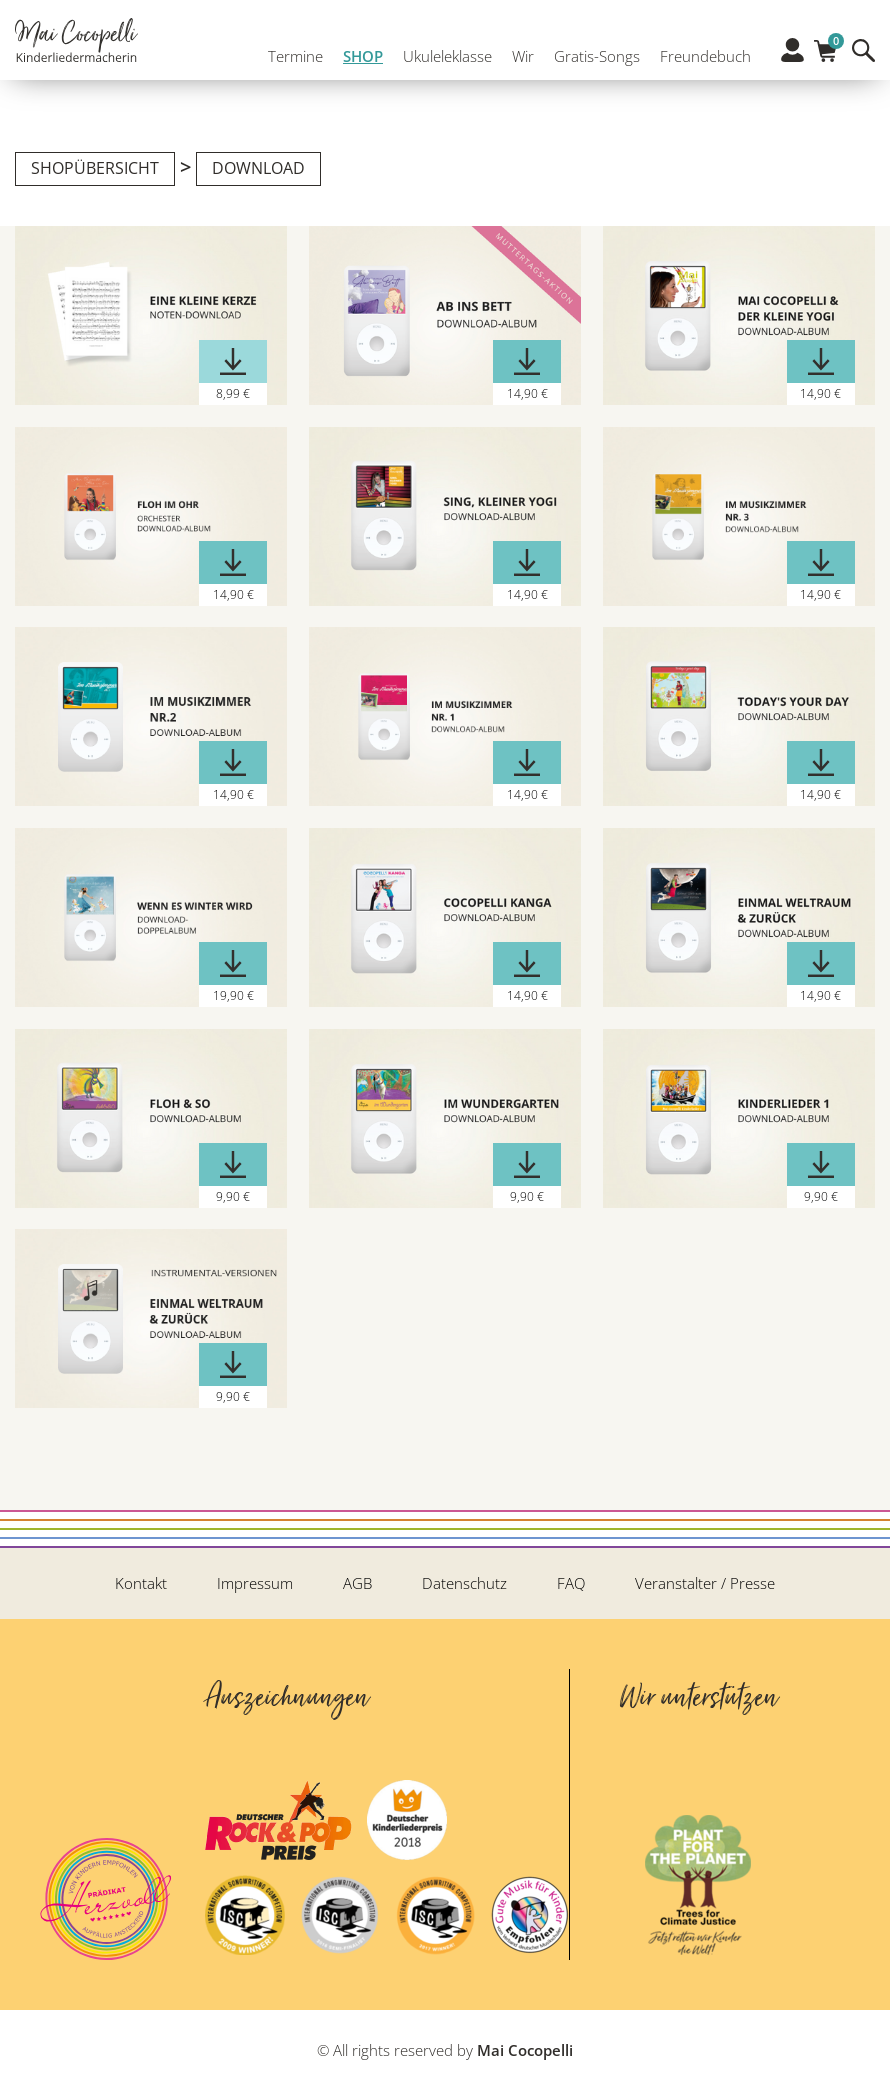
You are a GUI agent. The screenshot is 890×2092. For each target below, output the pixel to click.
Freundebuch (700, 58)
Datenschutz (464, 1583)
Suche (863, 57)
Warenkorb (825, 52)
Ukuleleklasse (442, 58)
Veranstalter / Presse (705, 1583)
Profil (792, 57)
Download (258, 168)
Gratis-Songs (592, 58)
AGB (357, 1583)
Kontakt (141, 1583)
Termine (290, 58)
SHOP (358, 58)
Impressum (255, 1583)
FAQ (571, 1583)
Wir (518, 58)
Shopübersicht (95, 168)
